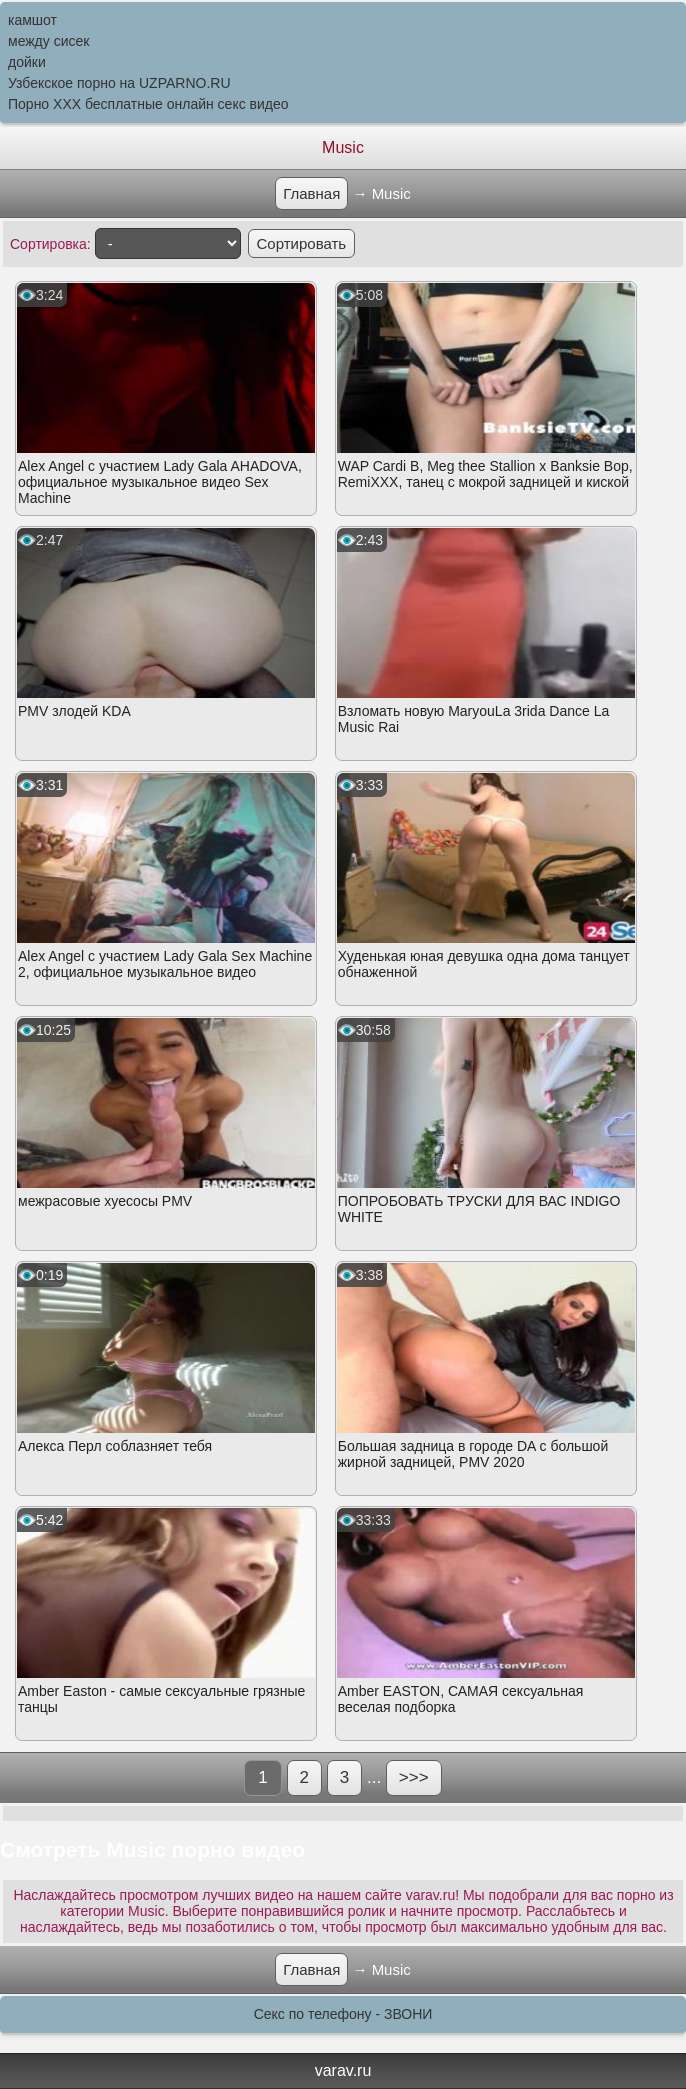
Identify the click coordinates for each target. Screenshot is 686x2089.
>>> (414, 1777)
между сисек (48, 41)
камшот (32, 20)
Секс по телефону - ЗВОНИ (343, 2014)
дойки (27, 62)
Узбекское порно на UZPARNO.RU (119, 83)
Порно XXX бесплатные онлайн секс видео (148, 104)
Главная (311, 193)
